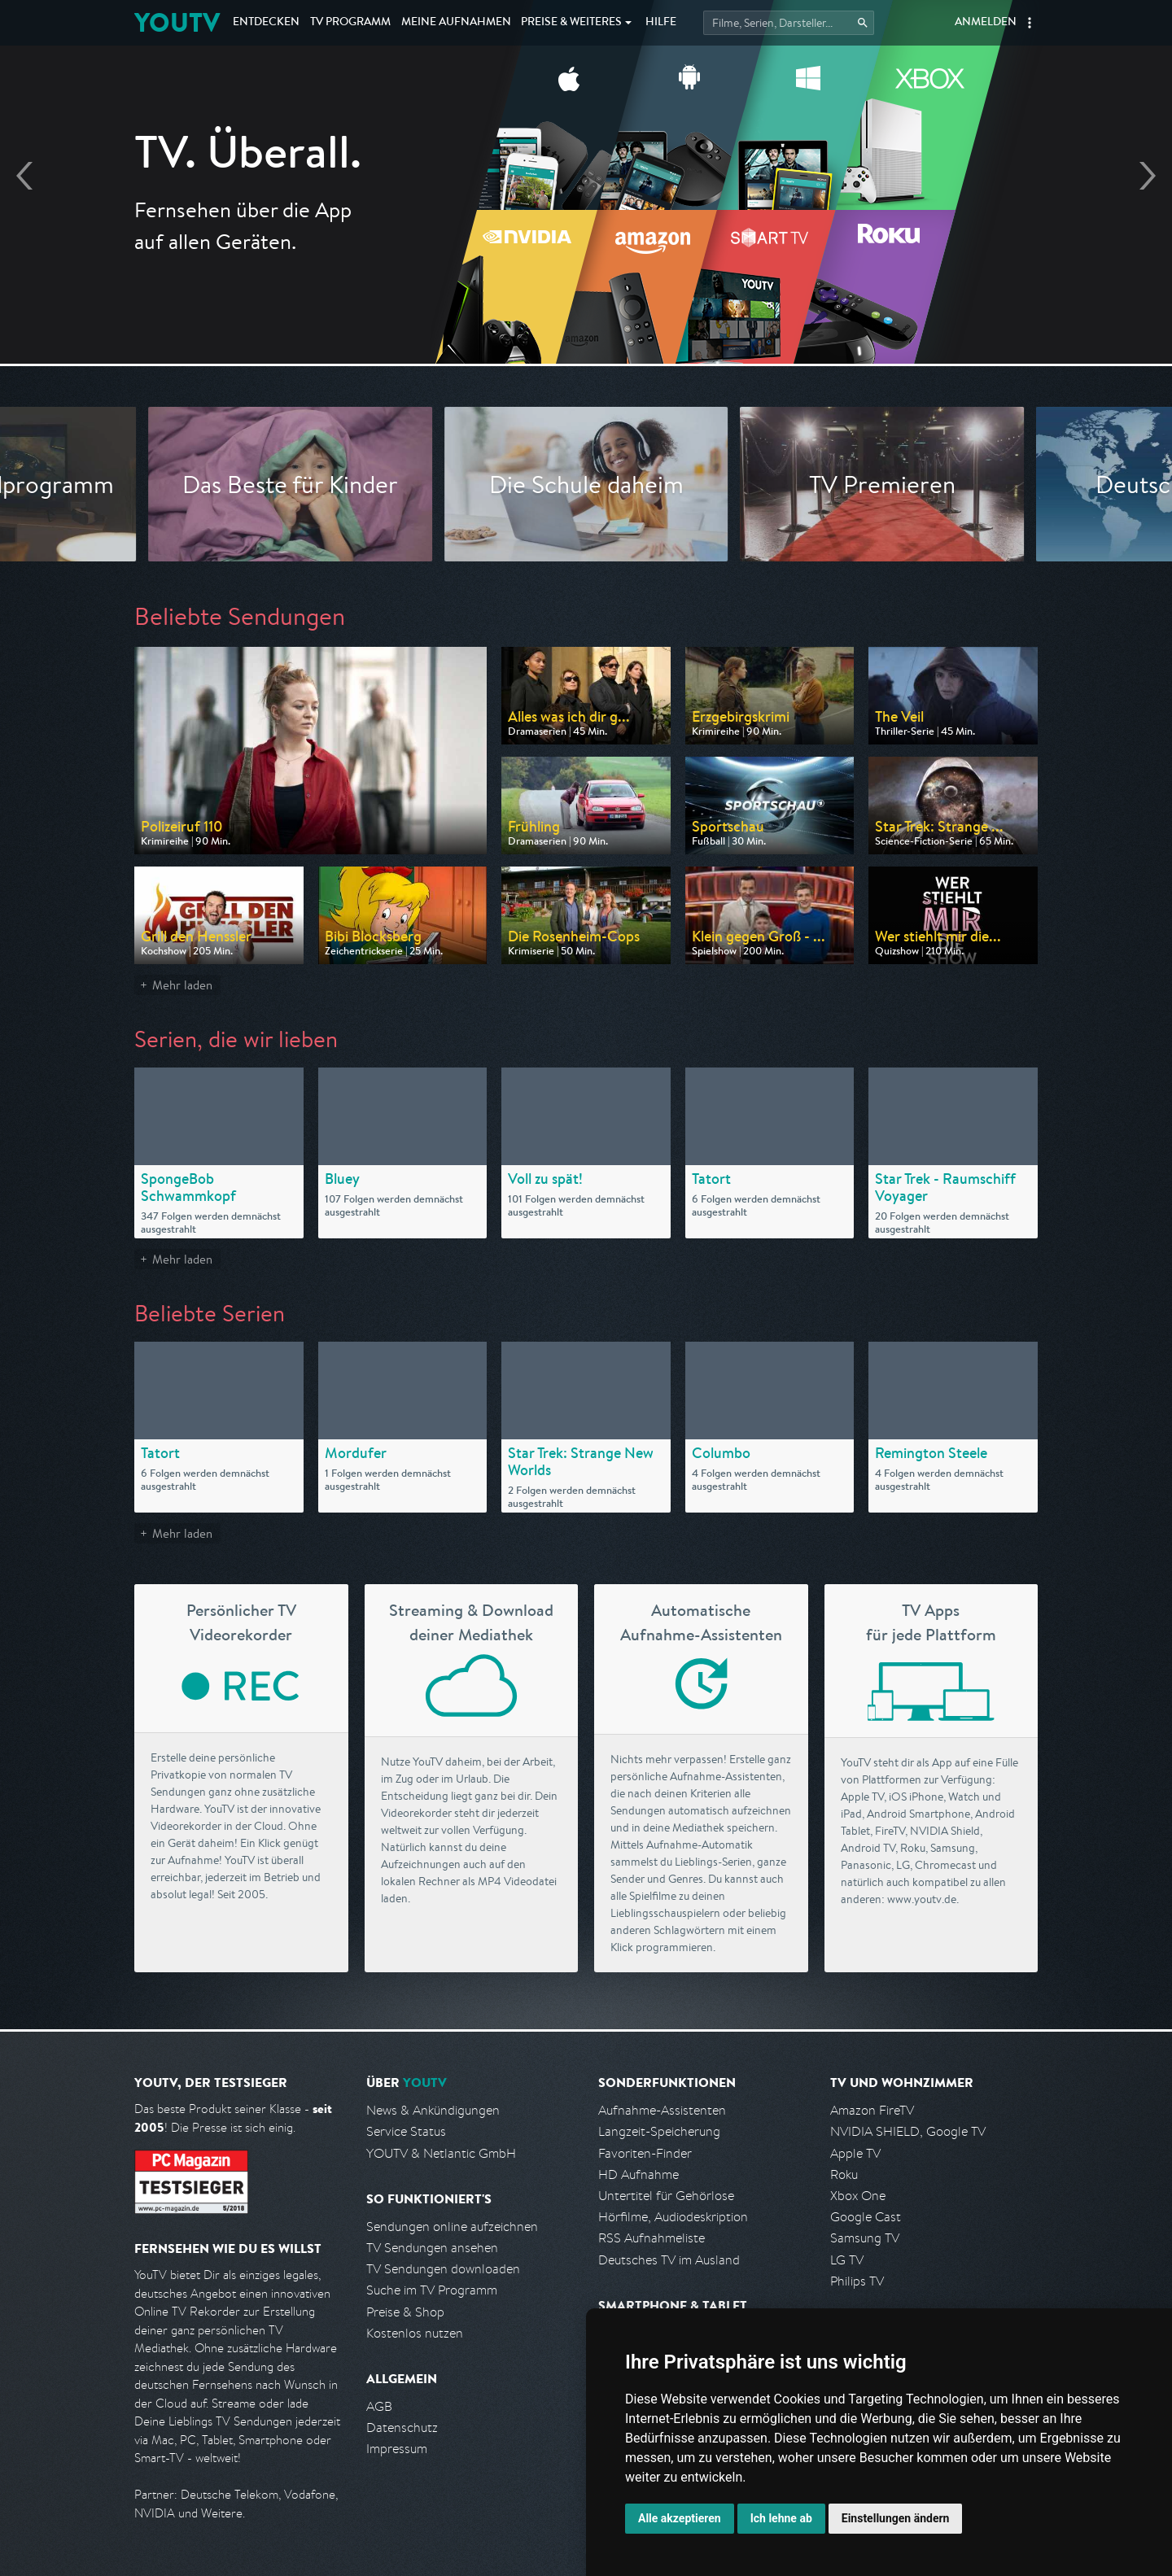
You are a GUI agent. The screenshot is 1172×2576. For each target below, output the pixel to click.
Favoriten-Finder (645, 2153)
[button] (1029, 23)
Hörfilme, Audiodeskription (673, 2216)
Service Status (406, 2131)
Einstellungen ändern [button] (896, 2518)
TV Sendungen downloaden (443, 2268)
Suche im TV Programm (431, 2290)
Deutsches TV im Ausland (669, 2259)
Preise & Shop (405, 2312)
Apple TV (855, 2153)
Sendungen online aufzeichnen (452, 2226)
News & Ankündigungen (433, 2110)
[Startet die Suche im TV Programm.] (788, 23)
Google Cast (865, 2216)
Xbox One (858, 2195)
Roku (844, 2174)
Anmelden (986, 22)
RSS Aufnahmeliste (651, 2237)
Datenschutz (402, 2427)
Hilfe (660, 22)
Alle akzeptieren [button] (679, 2518)
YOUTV (177, 22)
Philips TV (857, 2281)
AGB (379, 2406)
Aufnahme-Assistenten (662, 2110)
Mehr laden (182, 985)
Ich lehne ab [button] (781, 2518)
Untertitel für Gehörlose (666, 2195)
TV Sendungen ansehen (432, 2247)
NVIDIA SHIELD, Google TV (908, 2131)
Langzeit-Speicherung (659, 2131)
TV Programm (350, 22)
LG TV (847, 2259)
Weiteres (571, 22)
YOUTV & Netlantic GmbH (441, 2153)
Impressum (396, 2448)
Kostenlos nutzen (414, 2333)
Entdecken (266, 22)
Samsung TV (864, 2237)
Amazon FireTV (872, 2110)
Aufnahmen (456, 22)
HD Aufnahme (638, 2174)
